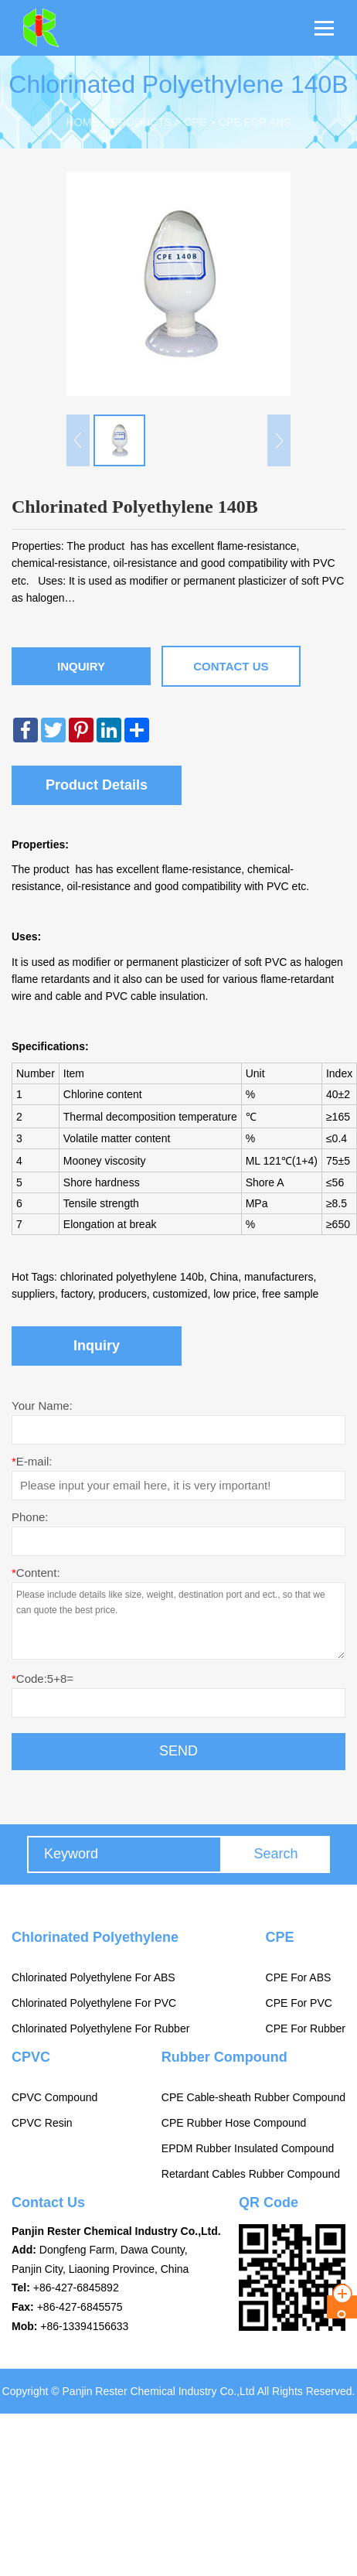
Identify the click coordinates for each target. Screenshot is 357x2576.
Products (141, 122)
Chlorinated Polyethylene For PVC (94, 2003)
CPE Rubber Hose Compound (234, 2123)
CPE (195, 122)
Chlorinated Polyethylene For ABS (93, 1977)
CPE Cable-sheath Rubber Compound (253, 2097)
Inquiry (81, 666)
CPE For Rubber (305, 2028)
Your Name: (42, 1405)
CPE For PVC (299, 2003)
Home (82, 122)
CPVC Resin (42, 2123)
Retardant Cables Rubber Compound (251, 2174)
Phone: (30, 1516)
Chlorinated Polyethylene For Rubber (100, 2028)
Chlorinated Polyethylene (95, 1937)
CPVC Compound (54, 2097)
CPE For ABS (255, 122)
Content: (36, 1572)
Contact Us (230, 666)
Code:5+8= (42, 1678)
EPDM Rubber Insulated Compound (248, 2148)
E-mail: (32, 1461)
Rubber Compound (224, 2057)
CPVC (31, 2057)
